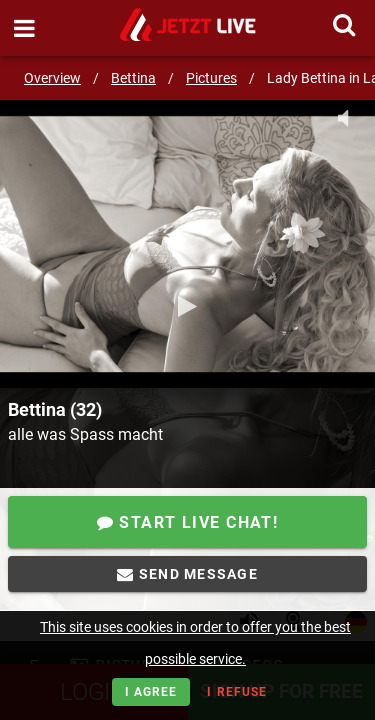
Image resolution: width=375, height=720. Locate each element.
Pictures (211, 78)
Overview (52, 78)
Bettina (133, 78)
